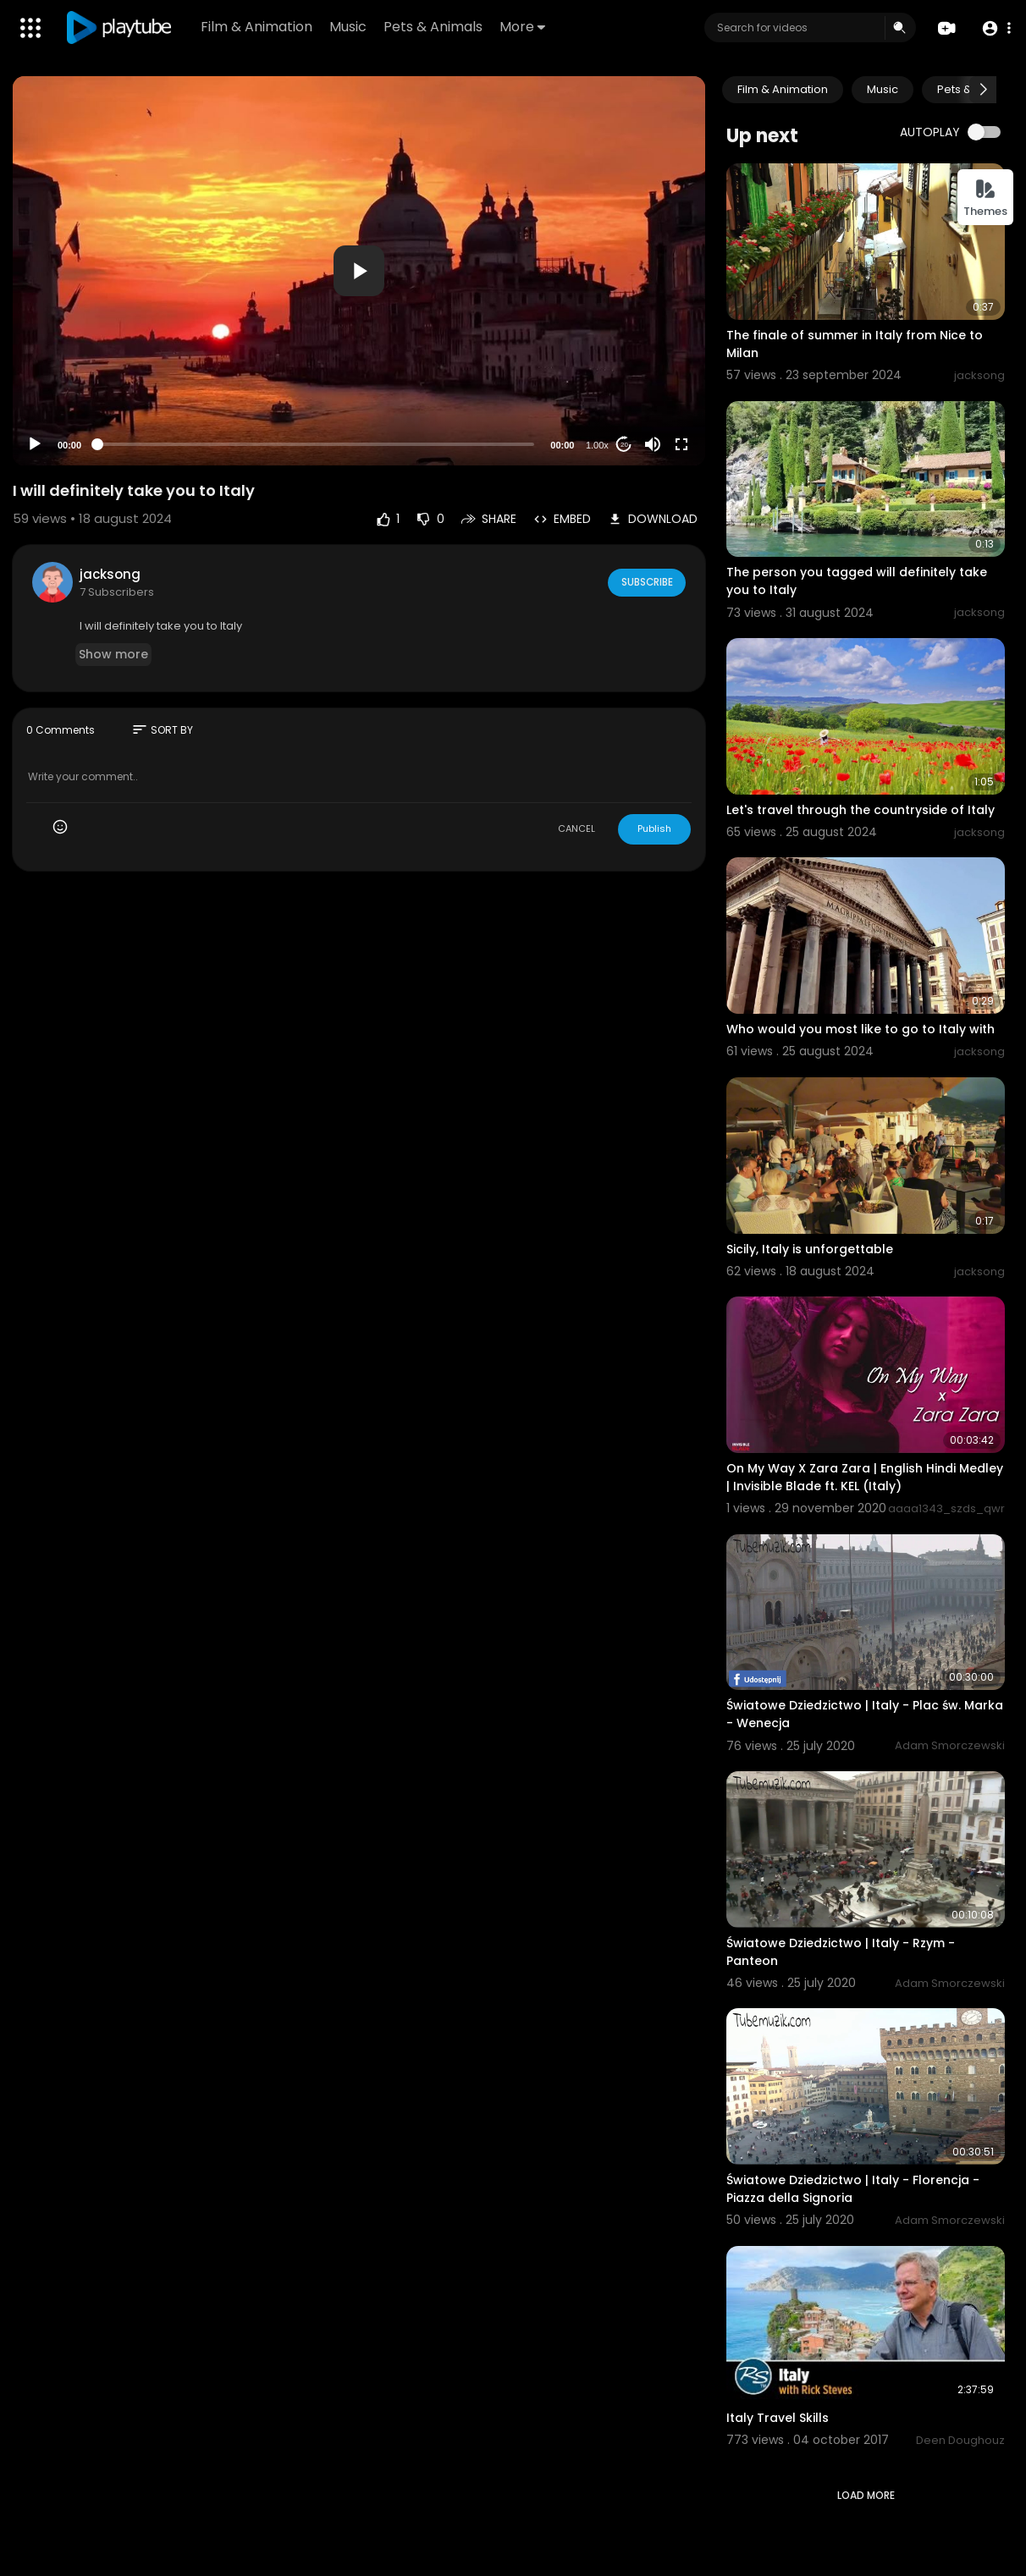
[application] (359, 270)
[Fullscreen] (681, 444)
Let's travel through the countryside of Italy (860, 809)
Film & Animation (258, 26)
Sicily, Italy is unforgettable (809, 1249)
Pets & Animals (434, 26)
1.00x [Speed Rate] (597, 445)
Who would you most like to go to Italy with (860, 1029)
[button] (994, 28)
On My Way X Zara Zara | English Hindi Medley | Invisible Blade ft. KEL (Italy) (864, 1477)
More (524, 26)
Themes (985, 198)
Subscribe (644, 581)
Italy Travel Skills (777, 2417)
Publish (654, 828)
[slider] (315, 444)
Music (349, 26)
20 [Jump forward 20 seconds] (624, 445)
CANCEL (576, 828)
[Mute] (652, 444)
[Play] (34, 444)
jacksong (110, 574)
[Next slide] (982, 89)
